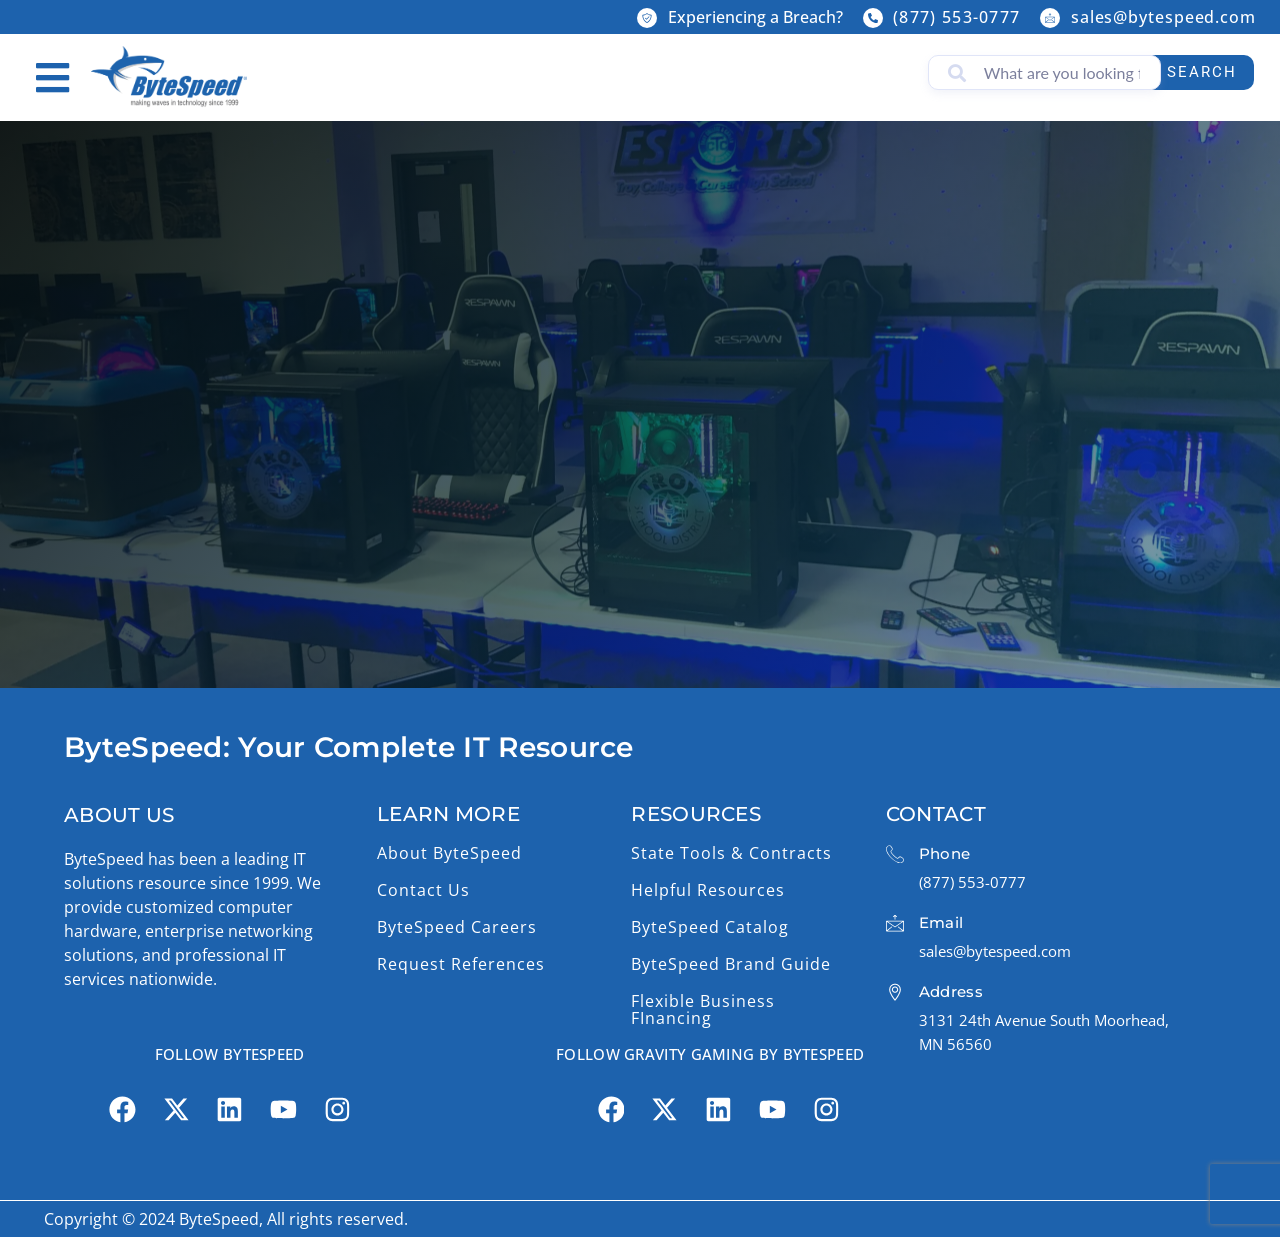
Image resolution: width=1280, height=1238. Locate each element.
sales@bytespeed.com (1163, 17)
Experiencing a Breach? (755, 17)
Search (1197, 72)
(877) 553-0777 (956, 17)
